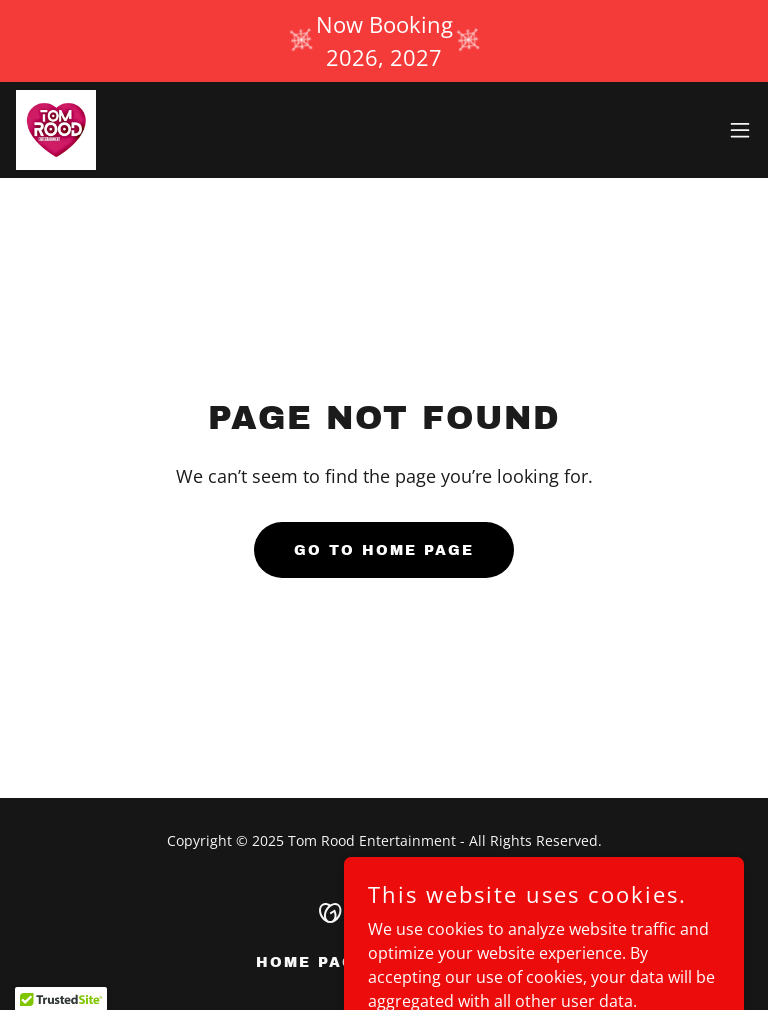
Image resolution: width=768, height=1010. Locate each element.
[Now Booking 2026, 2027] (384, 41)
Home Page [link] (312, 962)
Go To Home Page (384, 550)
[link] (56, 130)
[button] (740, 130)
